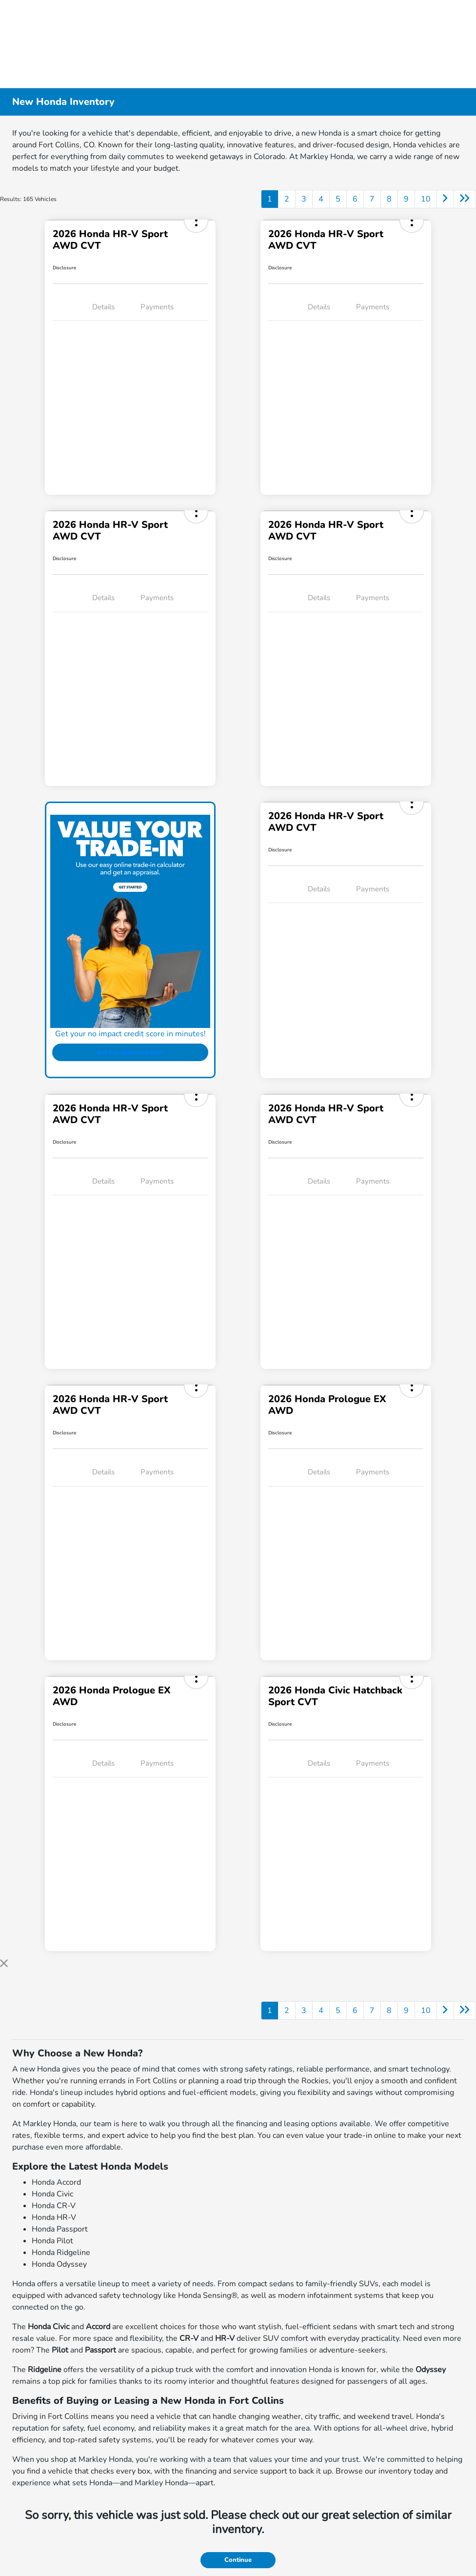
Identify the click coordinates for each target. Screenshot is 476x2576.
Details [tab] (103, 307)
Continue (238, 2560)
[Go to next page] (445, 199)
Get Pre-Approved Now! (130, 1052)
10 (426, 199)
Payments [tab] (157, 307)
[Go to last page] (465, 199)
